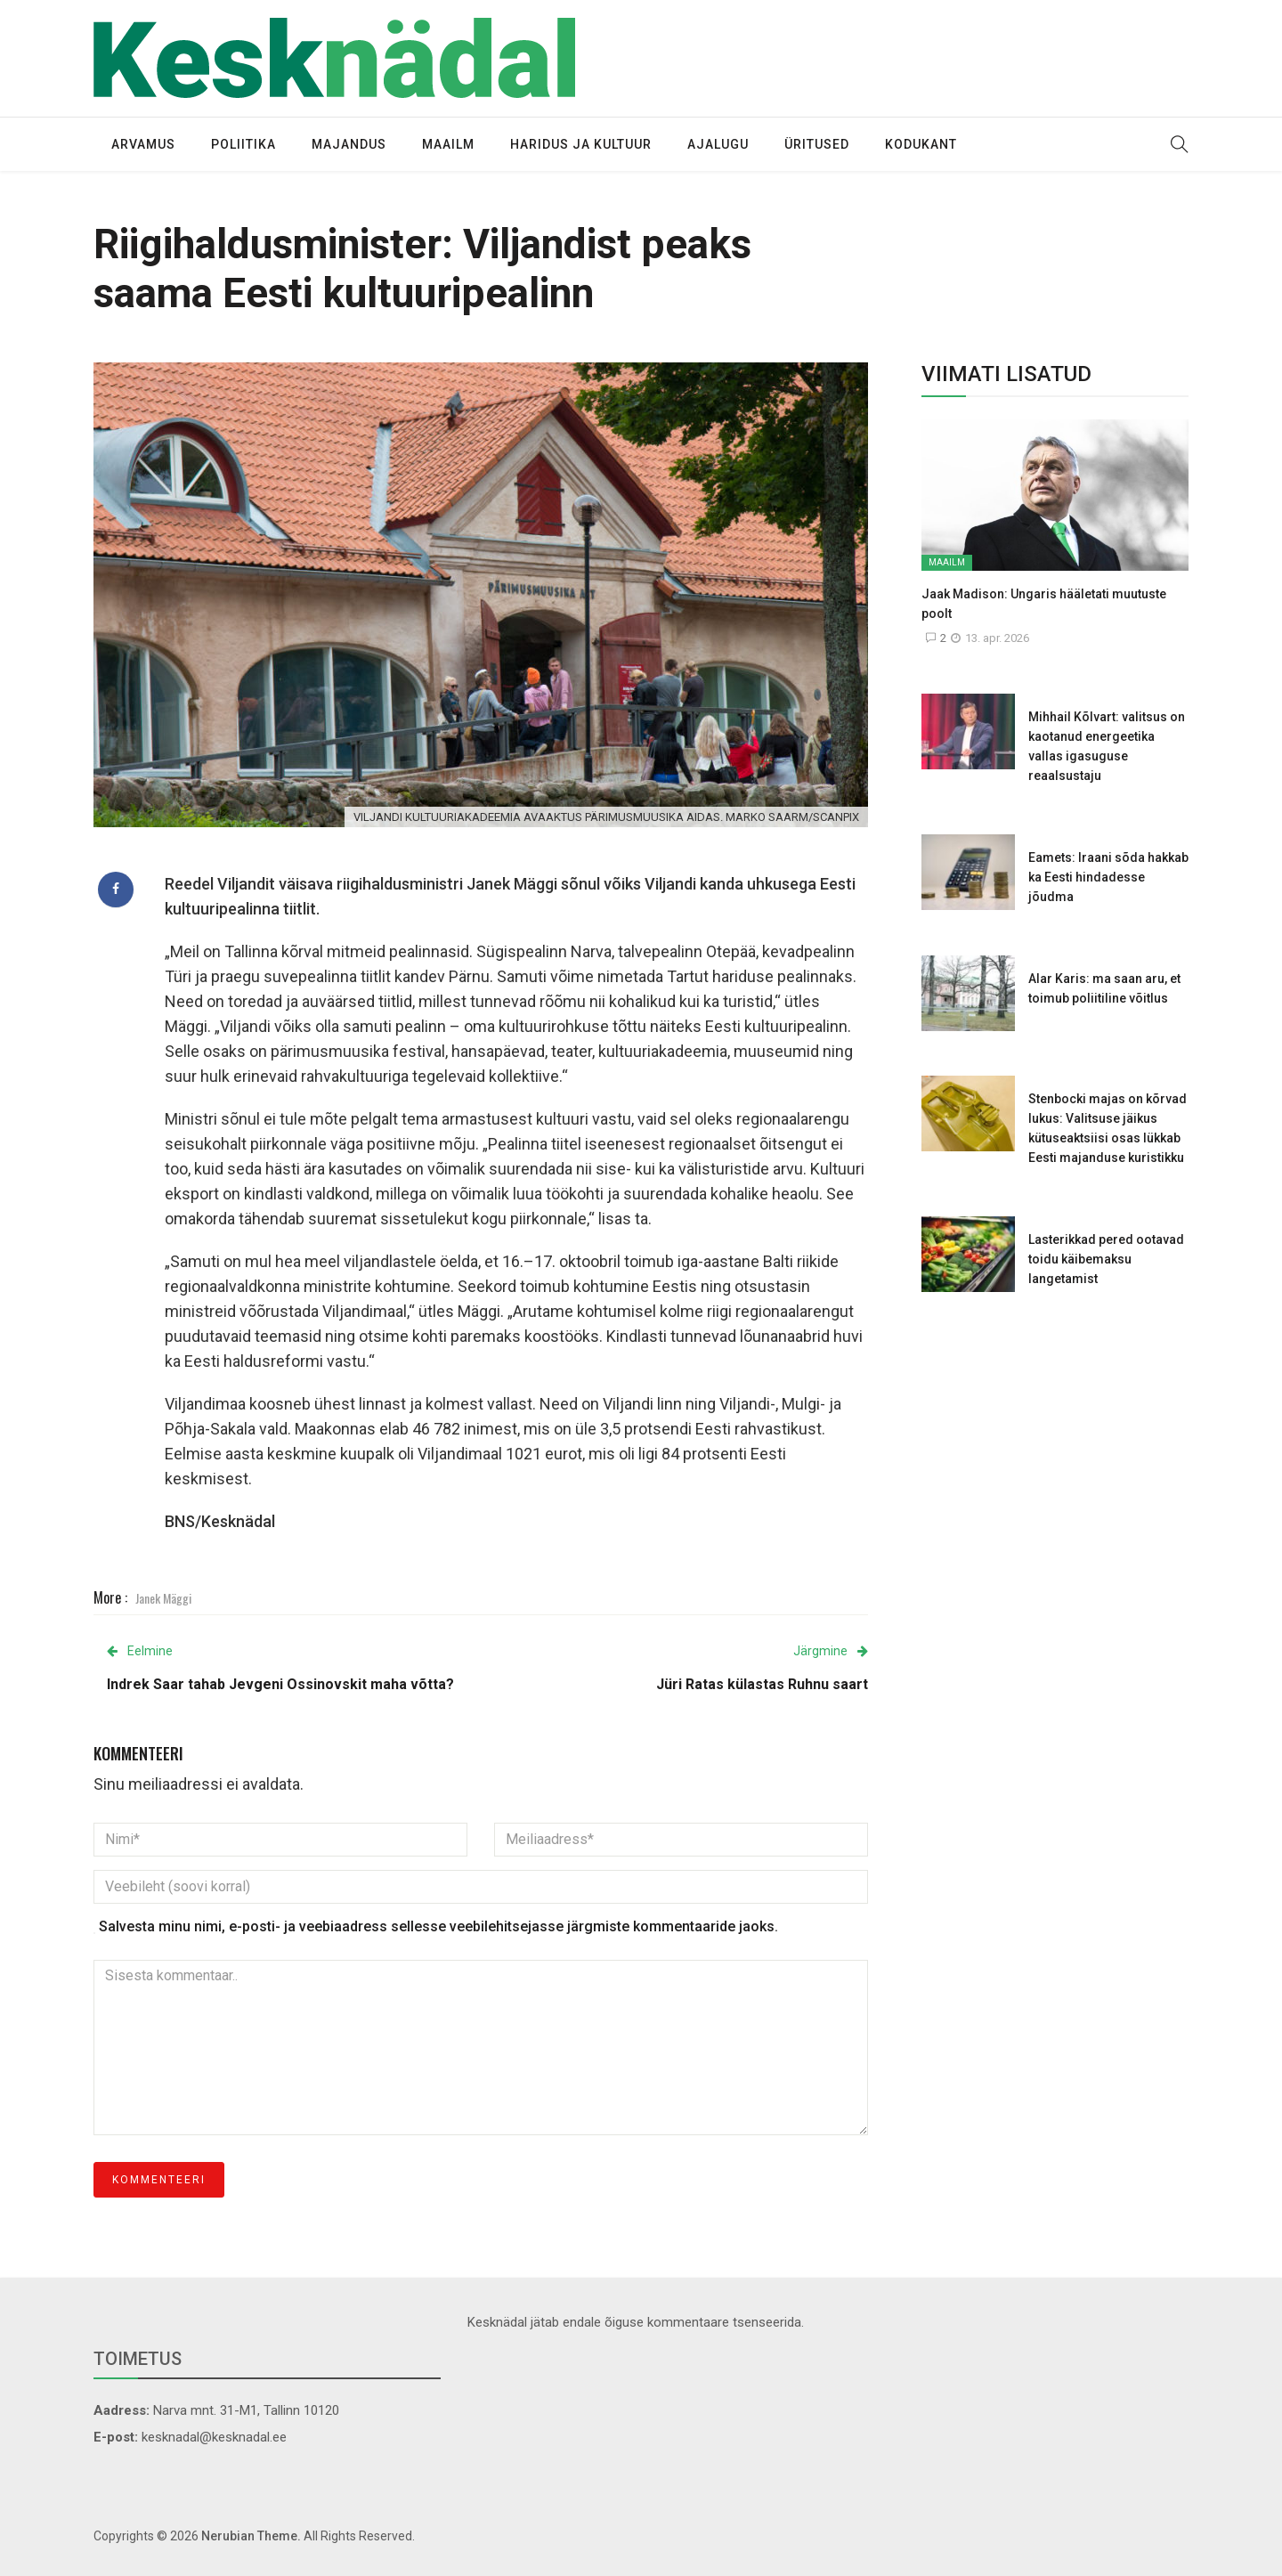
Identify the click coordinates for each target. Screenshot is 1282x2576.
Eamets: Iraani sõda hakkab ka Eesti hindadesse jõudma (1108, 877)
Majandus (349, 144)
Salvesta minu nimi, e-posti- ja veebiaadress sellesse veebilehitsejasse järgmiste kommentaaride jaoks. (438, 1926)
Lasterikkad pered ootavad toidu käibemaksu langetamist (1106, 1259)
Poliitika (243, 144)
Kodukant (921, 144)
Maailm (448, 144)
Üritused (816, 144)
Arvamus (143, 144)
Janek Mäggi (163, 1598)
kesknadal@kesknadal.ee (214, 2437)
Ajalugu (718, 144)
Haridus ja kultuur (581, 144)
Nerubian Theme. (251, 2536)
